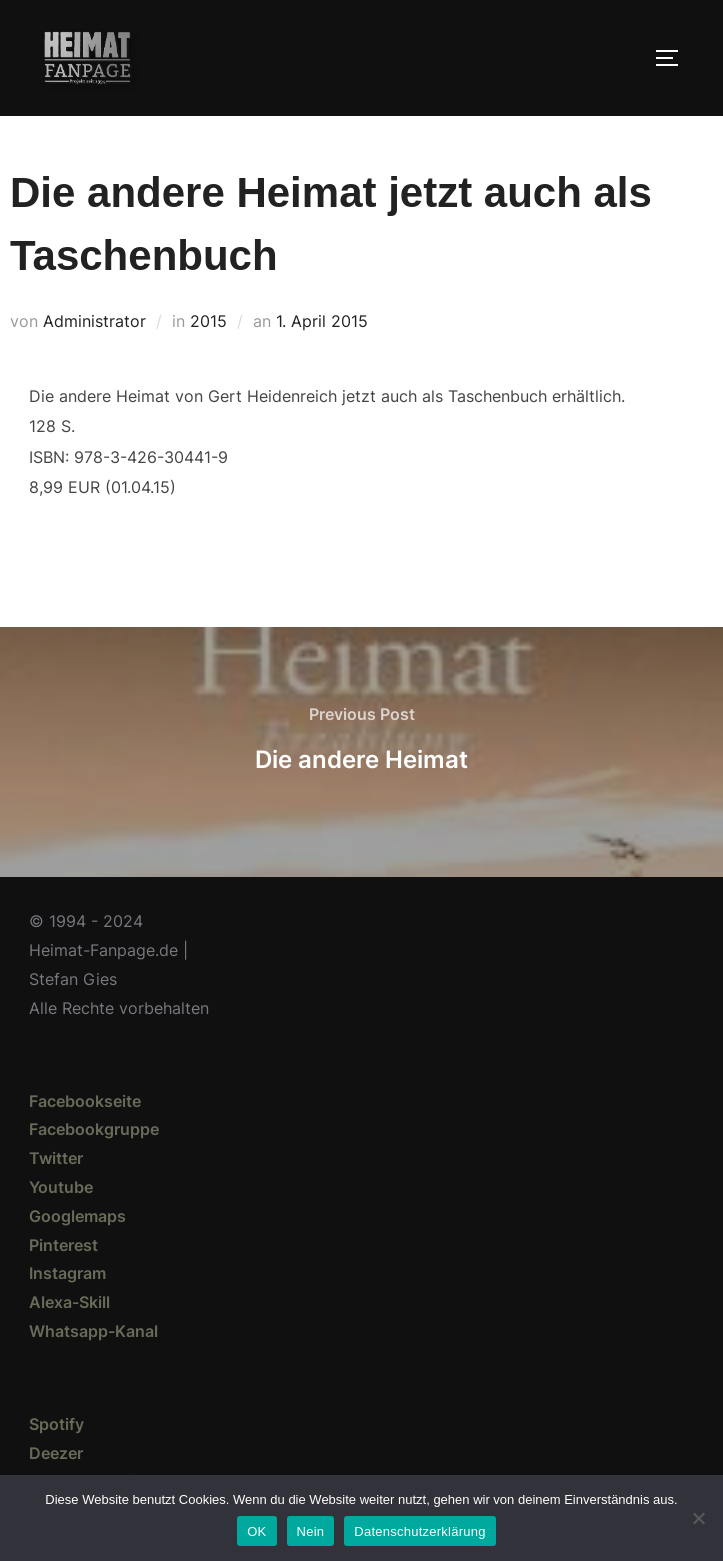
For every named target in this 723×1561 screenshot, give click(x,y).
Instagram (67, 1273)
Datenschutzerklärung (419, 1531)
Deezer (56, 1453)
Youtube (61, 1187)
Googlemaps (77, 1216)
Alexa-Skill (69, 1302)
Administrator (94, 321)
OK (256, 1531)
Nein (311, 1531)
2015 (208, 321)
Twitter (56, 1158)
